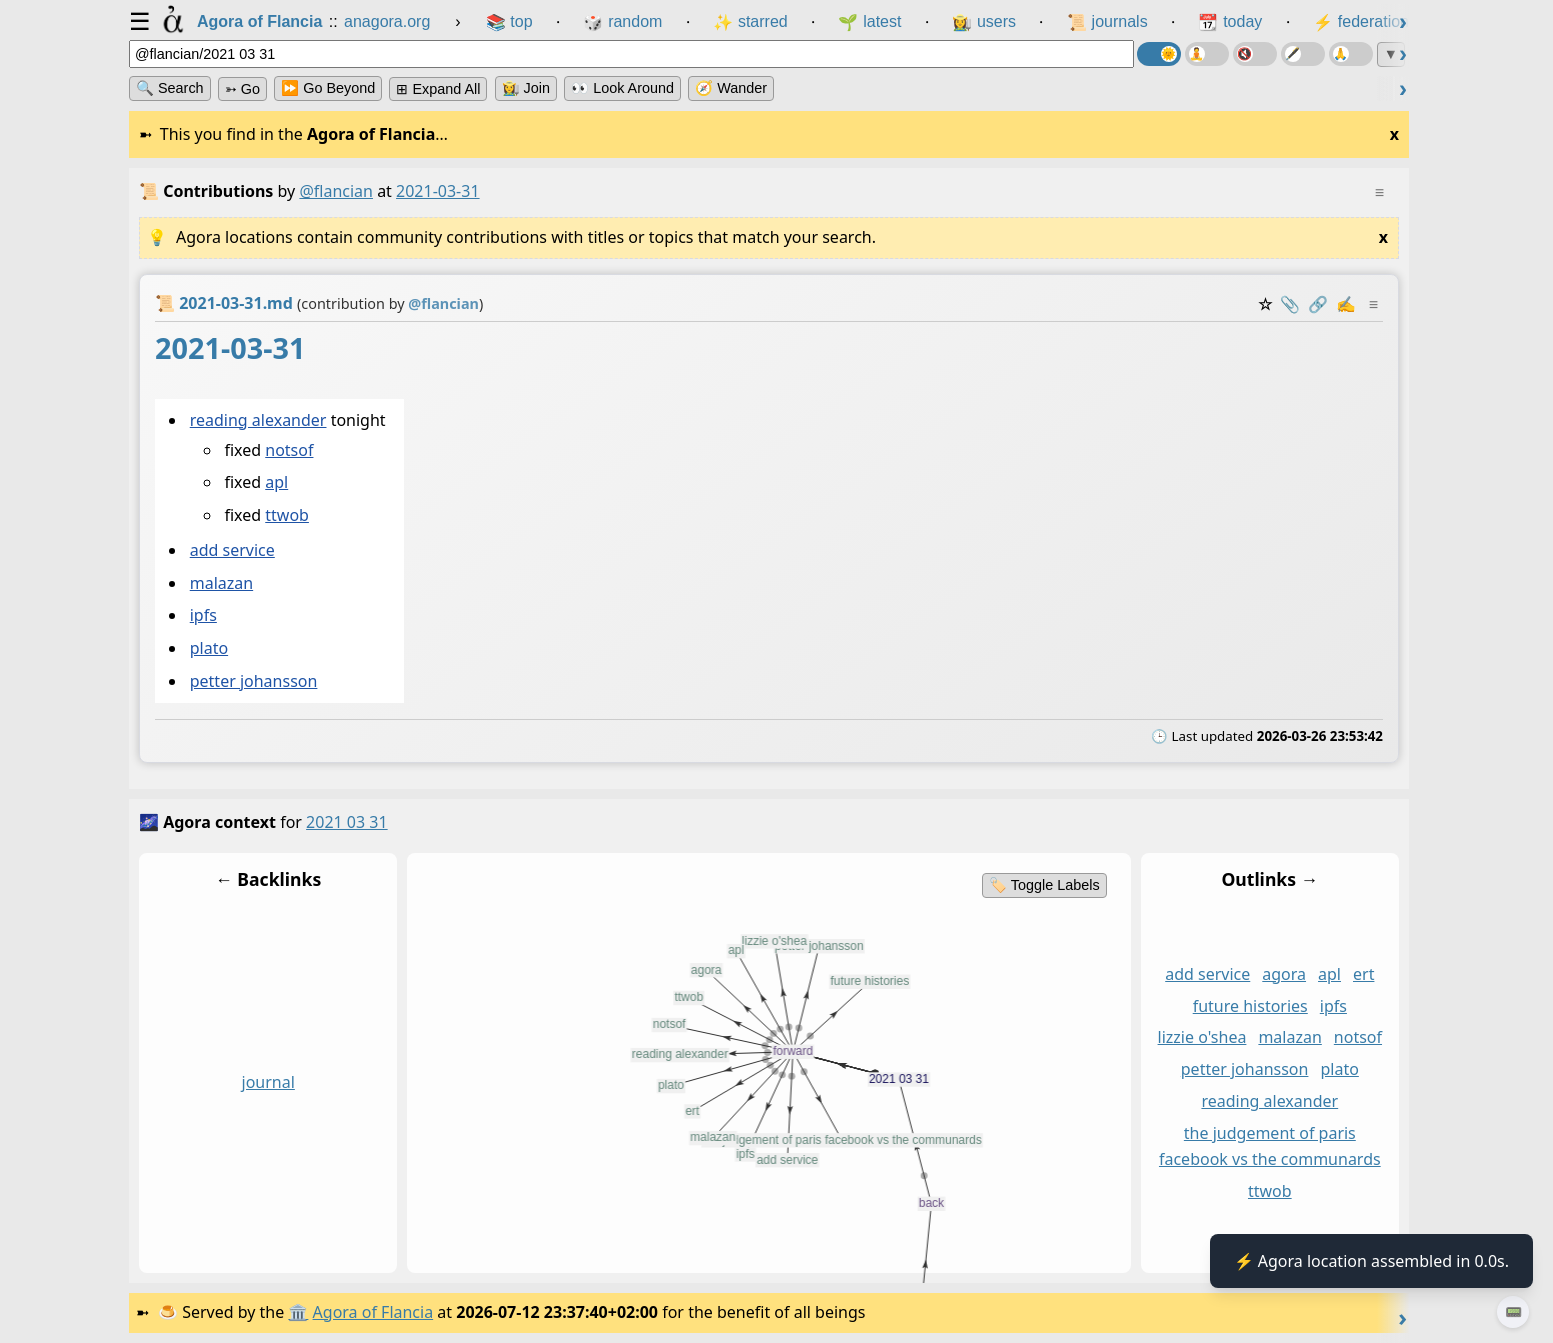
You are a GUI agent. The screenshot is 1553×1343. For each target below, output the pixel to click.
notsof (289, 450)
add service (232, 551)
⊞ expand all (438, 89)
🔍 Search (170, 88)
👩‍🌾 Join (526, 88)
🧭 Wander (731, 88)
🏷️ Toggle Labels (1044, 885)
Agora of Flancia (373, 1312)
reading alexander (258, 420)
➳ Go (242, 89)
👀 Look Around (622, 88)
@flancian (336, 191)
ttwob (287, 515)
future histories (1250, 1005)
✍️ (1346, 304)
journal (268, 1082)
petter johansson (254, 681)
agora (1284, 974)
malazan (221, 583)
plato (209, 649)
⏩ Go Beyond (328, 88)
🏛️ (298, 1312)
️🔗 (1318, 304)
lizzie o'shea (1202, 1037)
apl (276, 483)
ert (1363, 974)
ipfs (203, 616)
